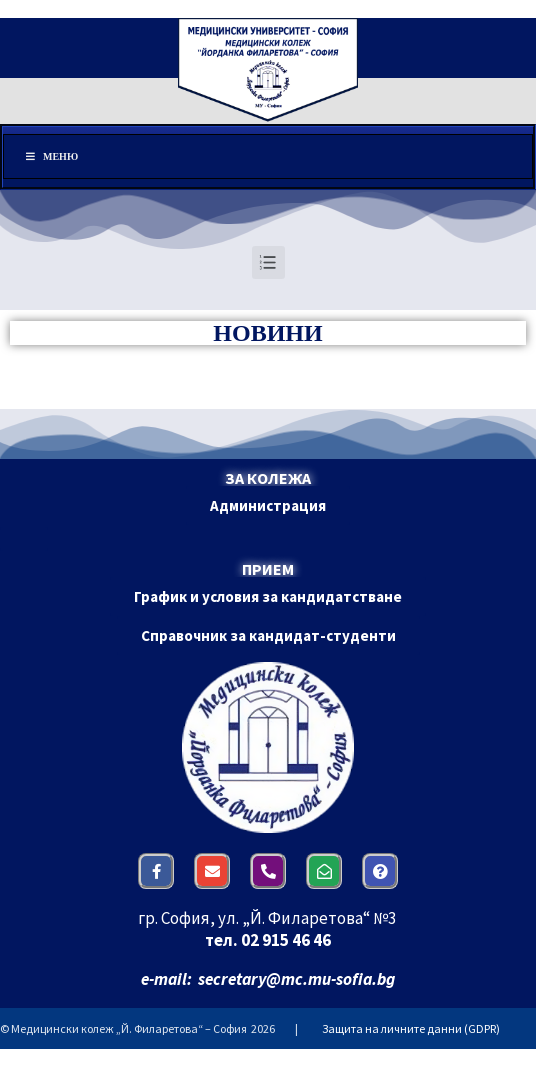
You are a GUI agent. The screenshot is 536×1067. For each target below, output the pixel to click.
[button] (268, 505)
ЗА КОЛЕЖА (268, 478)
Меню (51, 156)
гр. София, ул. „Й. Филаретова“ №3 (268, 918)
